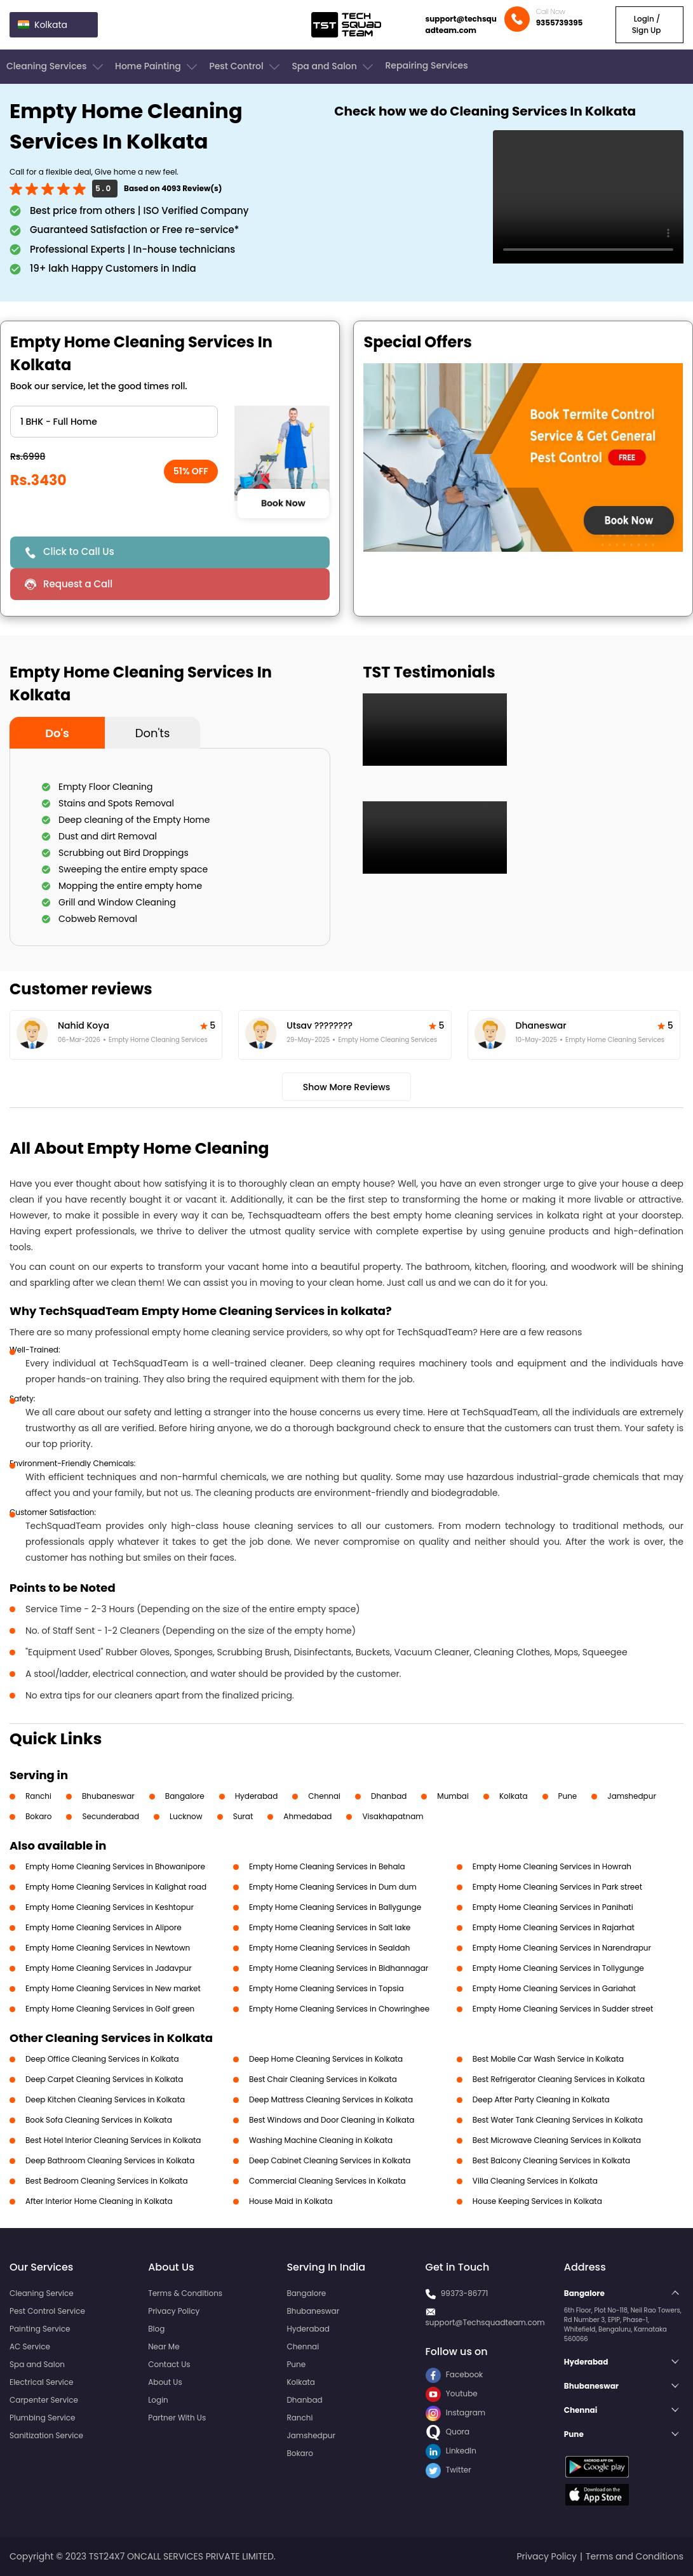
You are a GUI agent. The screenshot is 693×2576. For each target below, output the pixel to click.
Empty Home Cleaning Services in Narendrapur (562, 1947)
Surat (243, 1816)
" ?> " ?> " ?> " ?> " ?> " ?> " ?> (114, 421)
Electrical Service (42, 2382)
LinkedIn (451, 2450)
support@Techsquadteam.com (485, 2322)
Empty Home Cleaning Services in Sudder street (563, 2008)
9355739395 (559, 22)
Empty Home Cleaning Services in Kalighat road (115, 1886)
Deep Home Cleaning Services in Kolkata (326, 2058)
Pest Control (245, 66)
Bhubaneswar (108, 1796)
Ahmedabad (307, 1816)
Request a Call (77, 584)
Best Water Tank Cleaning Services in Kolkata (558, 2119)
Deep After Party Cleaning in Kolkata (541, 2099)
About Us (165, 2382)
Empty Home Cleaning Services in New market (113, 1988)
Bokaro (38, 1816)
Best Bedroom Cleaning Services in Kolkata (106, 2180)
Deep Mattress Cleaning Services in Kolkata (331, 2099)
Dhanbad (389, 1796)
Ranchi (38, 1796)
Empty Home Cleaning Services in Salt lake (329, 1927)
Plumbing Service (42, 2417)
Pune (567, 1796)
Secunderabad (110, 1816)
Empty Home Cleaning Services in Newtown (107, 1947)
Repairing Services (426, 65)
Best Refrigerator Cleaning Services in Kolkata (559, 2079)
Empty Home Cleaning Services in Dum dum (333, 1886)
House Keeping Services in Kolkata (537, 2201)
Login (158, 2399)
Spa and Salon (333, 66)
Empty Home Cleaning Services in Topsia (326, 1988)
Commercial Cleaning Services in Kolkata (327, 2180)
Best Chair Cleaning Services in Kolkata (323, 2079)
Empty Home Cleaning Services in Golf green (109, 2008)
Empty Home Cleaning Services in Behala (327, 1866)
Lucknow (186, 1816)
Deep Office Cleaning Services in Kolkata (102, 2058)
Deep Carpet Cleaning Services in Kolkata (104, 2079)
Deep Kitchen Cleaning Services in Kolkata (105, 2099)
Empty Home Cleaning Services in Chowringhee (339, 2008)
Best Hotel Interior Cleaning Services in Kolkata (113, 2140)
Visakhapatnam (392, 1816)
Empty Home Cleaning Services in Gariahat (554, 1988)
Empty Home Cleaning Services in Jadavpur (108, 1968)
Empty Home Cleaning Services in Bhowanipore (115, 1866)
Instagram (456, 2412)
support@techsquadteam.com (461, 24)
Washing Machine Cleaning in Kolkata (321, 2140)
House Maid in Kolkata (291, 2201)
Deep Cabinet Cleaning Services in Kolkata (329, 2160)
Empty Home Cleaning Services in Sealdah (329, 1947)
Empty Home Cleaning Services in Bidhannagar (338, 1968)
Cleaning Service (42, 2293)
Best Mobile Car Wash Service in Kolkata (548, 2058)
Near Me (163, 2346)
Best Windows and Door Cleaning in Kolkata (332, 2119)
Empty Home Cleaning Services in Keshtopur (109, 1907)
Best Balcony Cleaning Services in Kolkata (551, 2160)
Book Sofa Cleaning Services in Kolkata (98, 2119)
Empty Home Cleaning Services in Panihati (553, 1907)
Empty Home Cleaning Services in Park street (557, 1886)
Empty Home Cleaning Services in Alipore (103, 1927)
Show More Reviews (347, 1087)
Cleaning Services (55, 66)
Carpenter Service (44, 2399)
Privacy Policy (173, 2311)
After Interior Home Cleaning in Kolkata (99, 2201)
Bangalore (185, 1796)
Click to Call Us (78, 551)
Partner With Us (177, 2417)
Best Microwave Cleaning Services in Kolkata (557, 2140)
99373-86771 (464, 2293)
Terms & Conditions (185, 2293)
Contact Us (169, 2364)
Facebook (454, 2374)
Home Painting (157, 66)
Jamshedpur (631, 1796)
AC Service (30, 2346)
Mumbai (453, 1796)
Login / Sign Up (646, 24)
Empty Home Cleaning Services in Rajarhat (554, 1927)
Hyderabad (256, 1796)
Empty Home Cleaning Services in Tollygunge (558, 1968)
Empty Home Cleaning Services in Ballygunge (335, 1907)
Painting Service (40, 2328)
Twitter (448, 2469)
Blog (156, 2328)
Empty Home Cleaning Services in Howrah (552, 1866)
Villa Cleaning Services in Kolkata (535, 2180)
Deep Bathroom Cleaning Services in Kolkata (109, 2160)
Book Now (282, 503)
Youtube (452, 2393)
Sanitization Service (46, 2435)
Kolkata (513, 1796)
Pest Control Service (47, 2311)
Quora (448, 2431)
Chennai (324, 1796)
